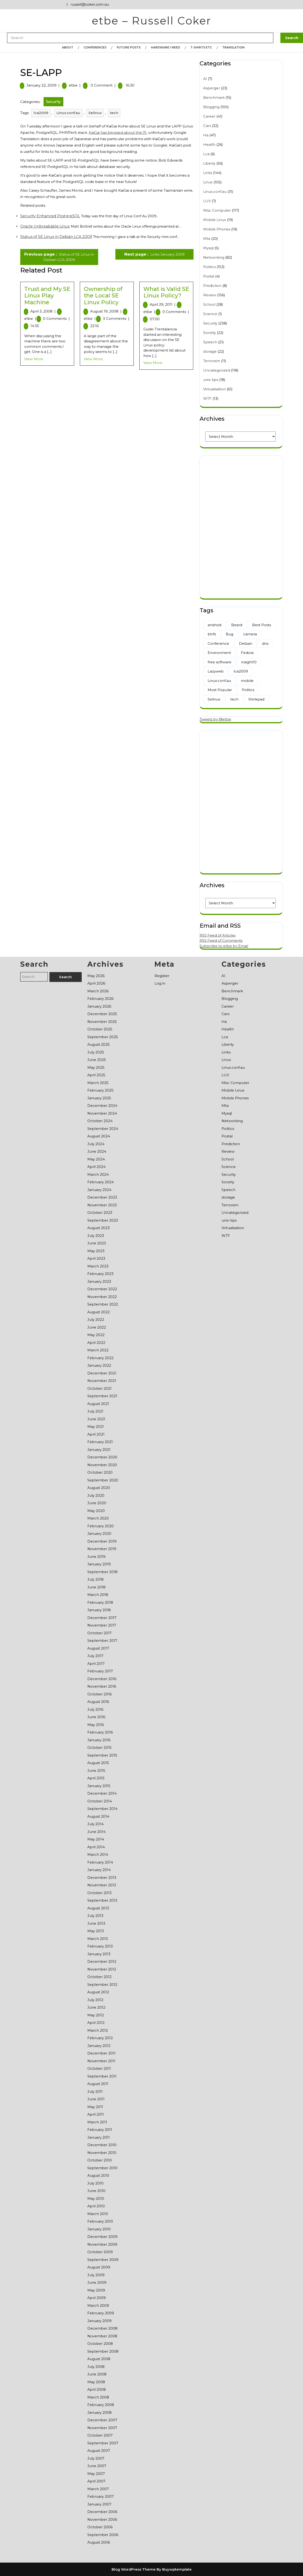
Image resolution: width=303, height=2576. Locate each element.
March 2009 (98, 2305)
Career (209, 116)
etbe (73, 85)
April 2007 (96, 2481)
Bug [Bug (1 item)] (229, 634)
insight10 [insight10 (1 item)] (249, 662)
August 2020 (98, 1487)
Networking (213, 257)
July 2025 (95, 1052)
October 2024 (100, 1121)
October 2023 (99, 1212)
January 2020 (99, 1533)
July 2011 (95, 2091)
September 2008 (102, 2351)
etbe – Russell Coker (151, 20)
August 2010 (98, 2175)
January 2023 (99, 1281)
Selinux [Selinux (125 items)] (214, 699)
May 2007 (96, 2473)
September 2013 (102, 1900)
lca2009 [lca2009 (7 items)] (241, 671)
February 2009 (100, 2313)
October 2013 (99, 1893)
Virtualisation (214, 389)
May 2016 (95, 1724)
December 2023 (102, 1197)
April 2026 (96, 983)
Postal (208, 276)
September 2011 (102, 2076)
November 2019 (101, 1549)
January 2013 (98, 1954)
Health (209, 144)
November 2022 (102, 1296)
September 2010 (102, 2168)
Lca (206, 154)
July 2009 (96, 2275)
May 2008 (96, 2382)
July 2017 (95, 1656)
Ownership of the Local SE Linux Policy (103, 295)
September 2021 (102, 1396)
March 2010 (97, 2214)
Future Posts (129, 47)
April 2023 (96, 1258)
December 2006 (102, 2511)
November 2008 (102, 2336)
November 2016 (101, 1686)
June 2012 (96, 2007)
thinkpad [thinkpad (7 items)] (256, 699)
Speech (210, 342)
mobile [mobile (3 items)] (247, 680)
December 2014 (102, 1793)
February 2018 (100, 1602)
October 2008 (100, 2343)
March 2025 (98, 1082)
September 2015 (102, 1755)
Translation (233, 47)
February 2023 (100, 1273)
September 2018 (102, 1572)
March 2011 (97, 2122)
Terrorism (211, 361)
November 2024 (102, 1113)
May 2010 (95, 2198)
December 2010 (102, 2145)
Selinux (95, 113)
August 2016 (98, 1701)
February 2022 (100, 1358)
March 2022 (98, 1350)
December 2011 (101, 2053)
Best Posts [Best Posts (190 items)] (261, 625)
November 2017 (101, 1625)
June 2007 (96, 2466)
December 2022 (102, 1289)
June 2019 (96, 1556)
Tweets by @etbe (215, 719)
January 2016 (98, 1740)
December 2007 (102, 2420)
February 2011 (99, 2129)
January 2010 (99, 2229)
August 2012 (98, 1992)
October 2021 (99, 1388)
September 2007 (102, 2443)
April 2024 (96, 1166)
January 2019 (99, 1564)
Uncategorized (216, 370)
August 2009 (98, 2267)
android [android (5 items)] (214, 625)
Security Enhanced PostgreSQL (50, 216)
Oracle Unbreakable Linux (45, 226)
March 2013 (97, 1938)
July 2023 (95, 1235)
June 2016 (96, 1717)
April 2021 (96, 1434)
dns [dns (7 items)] (265, 643)
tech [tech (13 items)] (234, 699)
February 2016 (100, 1732)
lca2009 (40, 113)
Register (161, 975)
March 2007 (98, 2489)
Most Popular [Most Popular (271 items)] (220, 690)
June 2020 (96, 1503)
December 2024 (102, 1105)
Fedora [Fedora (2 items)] (247, 652)
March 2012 (97, 2030)
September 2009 (102, 2259)
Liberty (209, 163)
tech (114, 113)
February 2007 (100, 2496)
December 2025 (102, 1014)
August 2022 (98, 1312)
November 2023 (102, 1205)
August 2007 (98, 2450)
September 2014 (102, 1808)
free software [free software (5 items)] (219, 662)
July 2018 (95, 1579)
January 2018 (99, 1610)
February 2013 (100, 1946)
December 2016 (101, 1679)
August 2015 (98, 1763)
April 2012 (96, 2022)
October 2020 (100, 1472)
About (67, 47)
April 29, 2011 (163, 304)
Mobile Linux (214, 220)
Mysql (208, 248)
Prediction (212, 285)
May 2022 (96, 1335)
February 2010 (100, 2221)
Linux (208, 182)
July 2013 (95, 1915)
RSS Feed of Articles (217, 935)
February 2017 (100, 1671)
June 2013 (96, 1923)
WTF (207, 398)
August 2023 (98, 1228)
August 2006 (98, 2542)
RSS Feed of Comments (221, 940)
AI (205, 78)
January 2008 (99, 2412)
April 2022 (96, 1342)
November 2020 (102, 1465)
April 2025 (96, 1075)
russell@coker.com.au (87, 4)
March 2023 (98, 1266)
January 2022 (99, 1365)
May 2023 (96, 1251)
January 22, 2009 (41, 85)
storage (210, 351)
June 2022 (96, 1327)
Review (209, 295)
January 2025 (99, 1098)
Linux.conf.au (68, 113)
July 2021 (95, 1411)
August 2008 (98, 2359)
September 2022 (102, 1304)
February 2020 (100, 1526)
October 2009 (100, 2252)
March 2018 (97, 1594)
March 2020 (98, 1518)
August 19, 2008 (106, 311)
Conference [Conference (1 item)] (218, 643)
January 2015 (98, 1786)
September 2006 (102, 2534)
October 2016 (99, 1694)
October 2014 (99, 1801)
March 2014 (97, 1854)
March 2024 (98, 1174)
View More (33, 359)
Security (53, 101)
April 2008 (96, 2389)
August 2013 (98, 1908)
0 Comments (56, 318)
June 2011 (96, 2099)
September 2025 (102, 1037)
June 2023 (96, 1243)
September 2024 (102, 1128)
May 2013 (95, 1931)
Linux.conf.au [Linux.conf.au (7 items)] (219, 680)
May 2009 (96, 2290)
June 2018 (96, 1587)
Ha (205, 135)
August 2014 (98, 1816)
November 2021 (101, 1380)
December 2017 (101, 1617)
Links (207, 172)
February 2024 (100, 1182)
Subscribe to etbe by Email (224, 946)
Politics (209, 267)
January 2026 (99, 1006)
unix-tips (210, 379)
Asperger (211, 88)
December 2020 (102, 1457)
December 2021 (101, 1373)
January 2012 (98, 2045)
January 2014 (99, 1870)
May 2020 (96, 1510)
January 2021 (98, 1449)
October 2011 (99, 2068)
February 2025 (100, 1090)
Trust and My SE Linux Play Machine (47, 295)
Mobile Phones (216, 229)
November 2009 (102, 2244)
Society (209, 332)
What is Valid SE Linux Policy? (166, 292)
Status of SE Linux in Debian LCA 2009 (56, 236)
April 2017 (96, 1663)
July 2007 (95, 2458)
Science (210, 314)
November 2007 (102, 2428)
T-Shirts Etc (201, 47)
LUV (207, 201)
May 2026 (96, 975)
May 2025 (96, 1067)
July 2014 (95, 1824)
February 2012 (100, 2038)
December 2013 (101, 1877)
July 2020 (95, 1495)
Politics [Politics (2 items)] (248, 690)
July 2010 (95, 2183)
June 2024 (96, 1151)
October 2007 (100, 2435)
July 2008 (96, 2366)
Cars (207, 125)
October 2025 (99, 1029)
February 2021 (100, 1442)
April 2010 (96, 2206)
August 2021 (98, 1403)
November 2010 (101, 2152)
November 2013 (101, 1885)
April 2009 (96, 2297)
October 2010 (99, 2160)
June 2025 (96, 1059)
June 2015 (96, 1770)
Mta (206, 238)
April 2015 (96, 1778)
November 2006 (102, 2519)
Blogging (211, 107)
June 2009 (96, 2282)
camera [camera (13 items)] (250, 634)
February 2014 (100, 1862)
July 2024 (95, 1144)
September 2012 (102, 1984)
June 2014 (96, 1831)
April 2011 (95, 2114)
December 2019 (102, 1541)
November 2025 (102, 1021)
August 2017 (98, 1648)
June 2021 (96, 1419)
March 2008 (98, 2397)
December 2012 (101, 1961)
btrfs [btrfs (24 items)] (212, 634)
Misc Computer (217, 210)
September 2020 (102, 1480)
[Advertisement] (218, 526)
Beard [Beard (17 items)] (236, 625)
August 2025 (98, 1044)
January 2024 (99, 1189)
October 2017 (99, 1633)
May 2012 (95, 2015)
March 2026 (98, 991)
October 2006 (100, 2527)
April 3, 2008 (43, 311)
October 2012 (99, 1977)
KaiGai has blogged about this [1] (117, 132)
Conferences (95, 47)
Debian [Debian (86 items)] (245, 643)
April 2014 (96, 1847)
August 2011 (97, 2083)
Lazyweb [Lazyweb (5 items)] (216, 671)
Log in (159, 983)
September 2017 (102, 1640)
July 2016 (95, 1709)
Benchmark (214, 97)
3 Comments (116, 318)
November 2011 (101, 2061)
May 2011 (95, 2107)
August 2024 (98, 1136)
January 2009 (99, 2321)
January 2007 (99, 2504)
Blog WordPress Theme (134, 2569)
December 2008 (102, 2328)
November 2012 (101, 1969)
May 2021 (95, 1426)
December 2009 (102, 2236)
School (209, 304)
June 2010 (96, 2190)
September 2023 (102, 1220)
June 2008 (96, 2374)
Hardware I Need (165, 47)
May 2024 (96, 1159)
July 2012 (95, 2000)
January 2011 (98, 2137)
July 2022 (95, 1319)
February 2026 (100, 998)
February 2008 (100, 2404)
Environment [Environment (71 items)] (219, 652)
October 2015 (99, 1747)
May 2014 (95, 1839)
